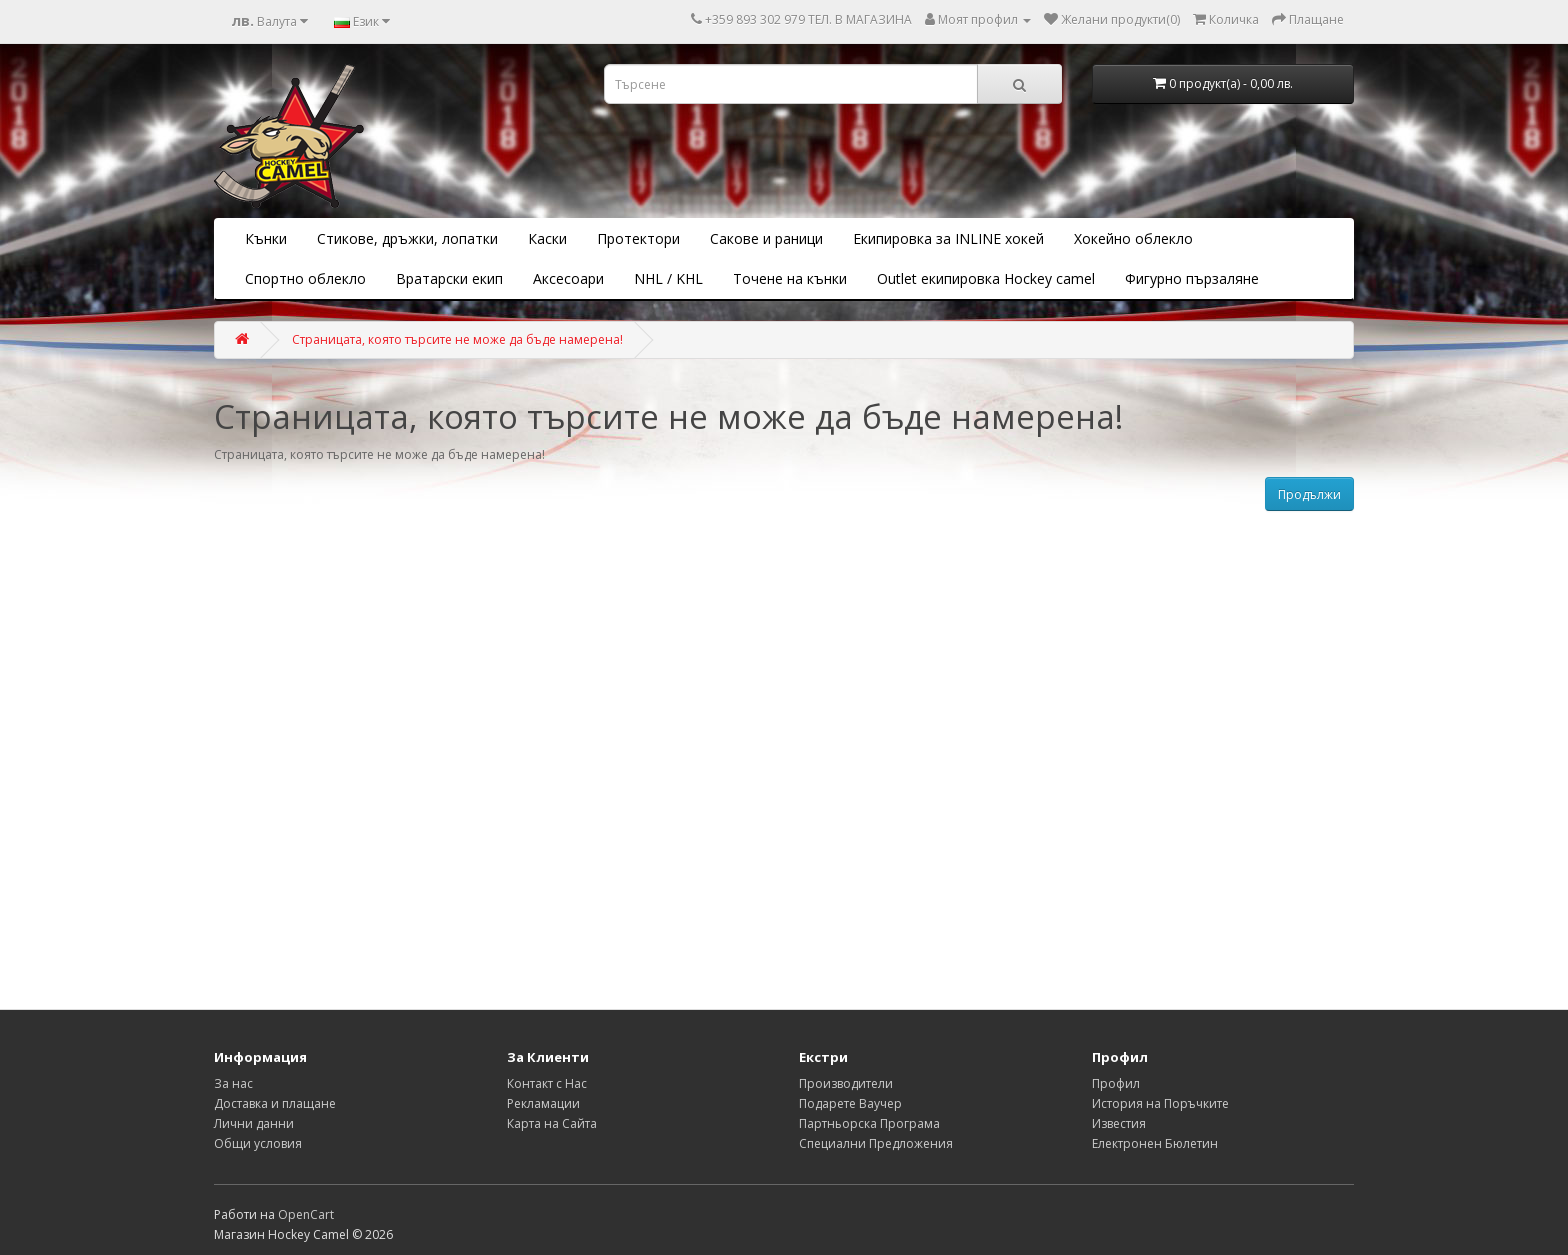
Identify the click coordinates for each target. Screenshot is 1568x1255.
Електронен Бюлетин (1155, 1143)
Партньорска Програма (869, 1123)
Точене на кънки (790, 278)
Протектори (638, 238)
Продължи (1309, 494)
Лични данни (254, 1123)
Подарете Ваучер (850, 1103)
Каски (547, 238)
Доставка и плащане (275, 1103)
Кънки (266, 238)
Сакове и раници (766, 238)
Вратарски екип (449, 278)
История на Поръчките (1160, 1103)
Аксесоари (568, 278)
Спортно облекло (305, 278)
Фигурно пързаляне (1192, 278)
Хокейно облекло (1133, 238)
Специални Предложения (876, 1143)
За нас (233, 1083)
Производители (846, 1083)
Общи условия (258, 1143)
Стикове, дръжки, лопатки (407, 238)
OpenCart (306, 1214)
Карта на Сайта (552, 1123)
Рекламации (543, 1103)
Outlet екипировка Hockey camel (986, 278)
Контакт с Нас (547, 1083)
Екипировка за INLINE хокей (948, 238)
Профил (1116, 1083)
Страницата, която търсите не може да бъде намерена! (457, 339)
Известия (1119, 1123)
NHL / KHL (668, 278)
